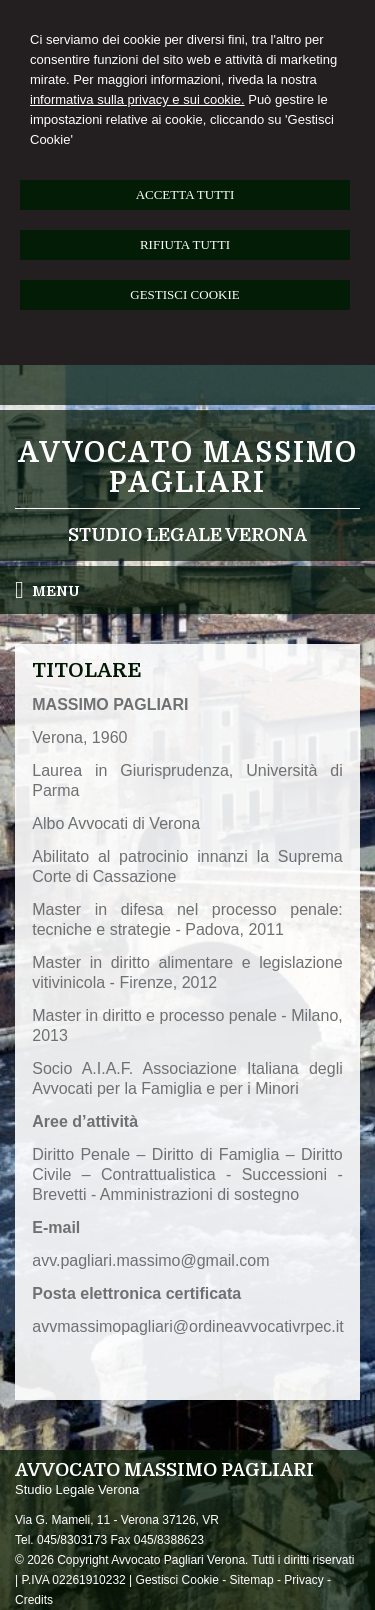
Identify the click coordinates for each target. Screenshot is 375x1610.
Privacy (303, 1580)
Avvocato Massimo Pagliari (188, 468)
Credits (34, 1600)
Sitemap (252, 1580)
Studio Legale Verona (187, 535)
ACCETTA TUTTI (185, 194)
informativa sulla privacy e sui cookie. (137, 99)
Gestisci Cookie (177, 1580)
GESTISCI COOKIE (184, 294)
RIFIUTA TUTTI (185, 244)
